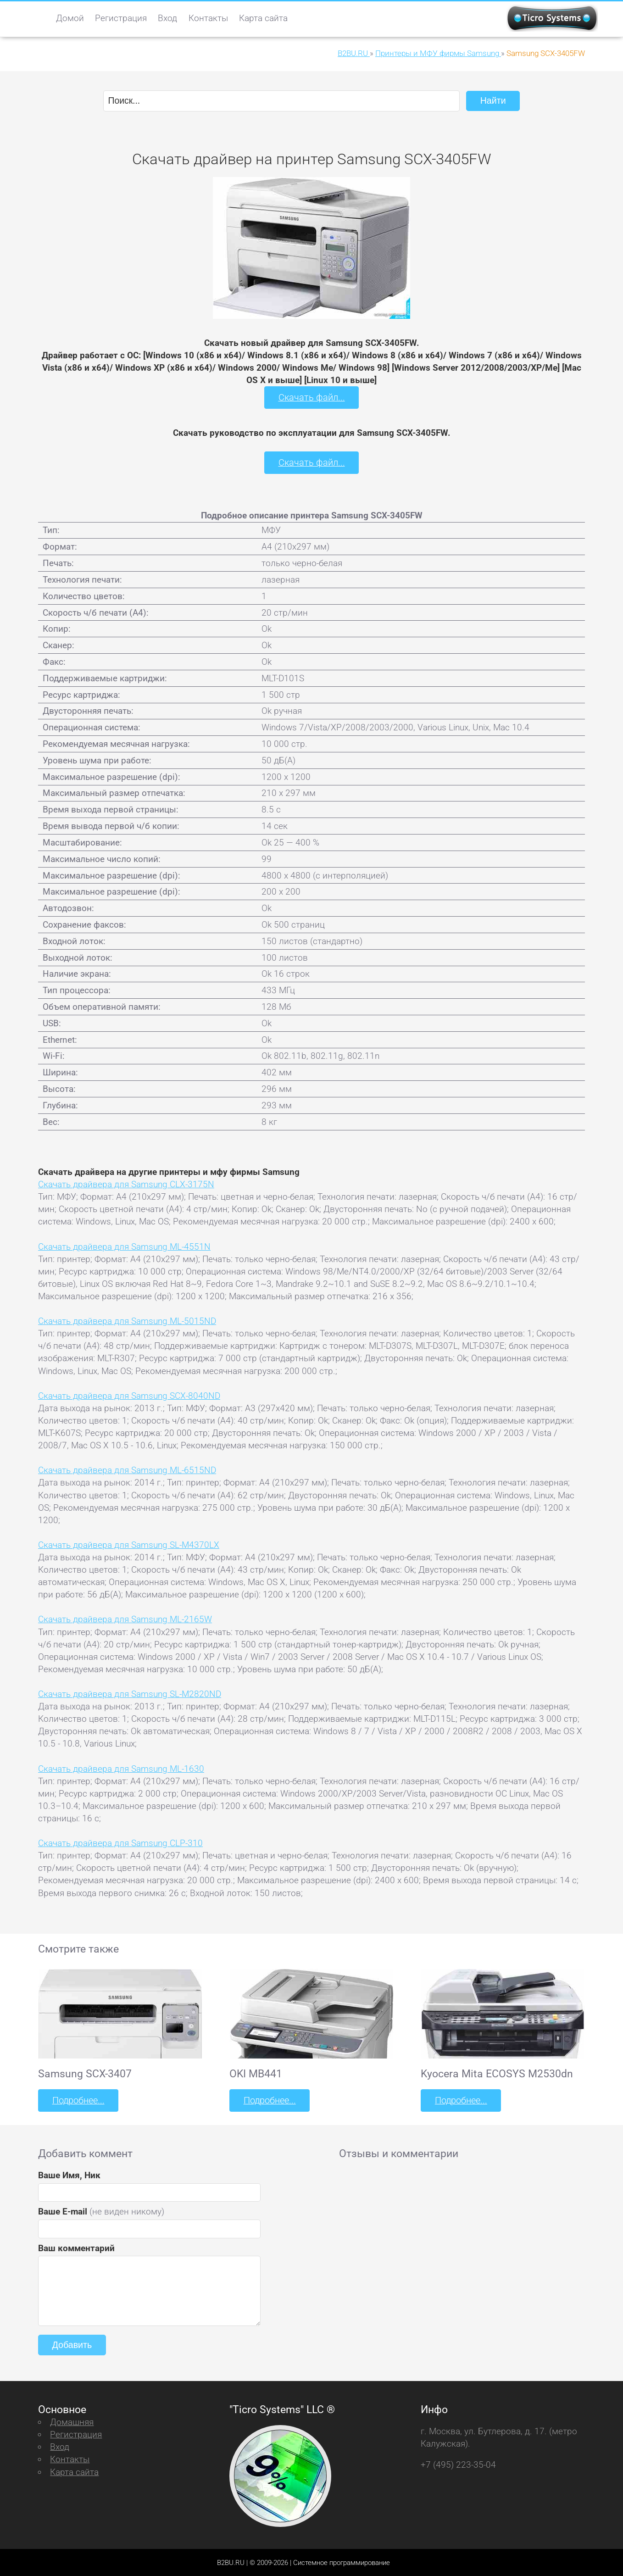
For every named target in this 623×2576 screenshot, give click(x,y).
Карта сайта (263, 18)
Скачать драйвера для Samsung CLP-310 (120, 1842)
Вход (167, 18)
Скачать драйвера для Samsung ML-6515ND (127, 1469)
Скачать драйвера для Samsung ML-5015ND (127, 1320)
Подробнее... (77, 2099)
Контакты (208, 18)
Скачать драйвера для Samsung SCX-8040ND (129, 1395)
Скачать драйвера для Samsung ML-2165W (125, 1618)
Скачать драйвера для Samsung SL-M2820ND (129, 1693)
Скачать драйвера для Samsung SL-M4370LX (128, 1544)
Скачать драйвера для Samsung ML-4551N (124, 1246)
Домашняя (72, 2420)
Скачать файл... (311, 397)
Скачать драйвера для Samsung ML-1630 (121, 1768)
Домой (70, 18)
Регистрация (121, 18)
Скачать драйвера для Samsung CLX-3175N (126, 1183)
